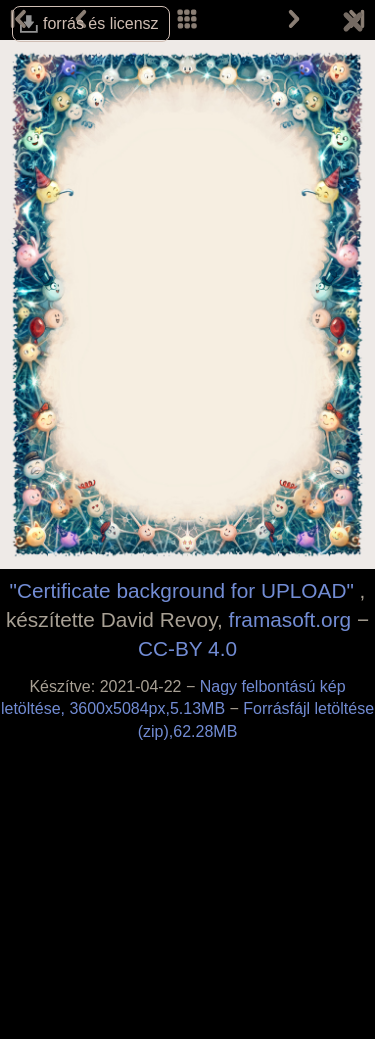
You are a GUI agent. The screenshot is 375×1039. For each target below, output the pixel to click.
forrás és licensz (101, 23)
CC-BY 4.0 (187, 648)
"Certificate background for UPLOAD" (182, 590)
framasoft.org (290, 619)
